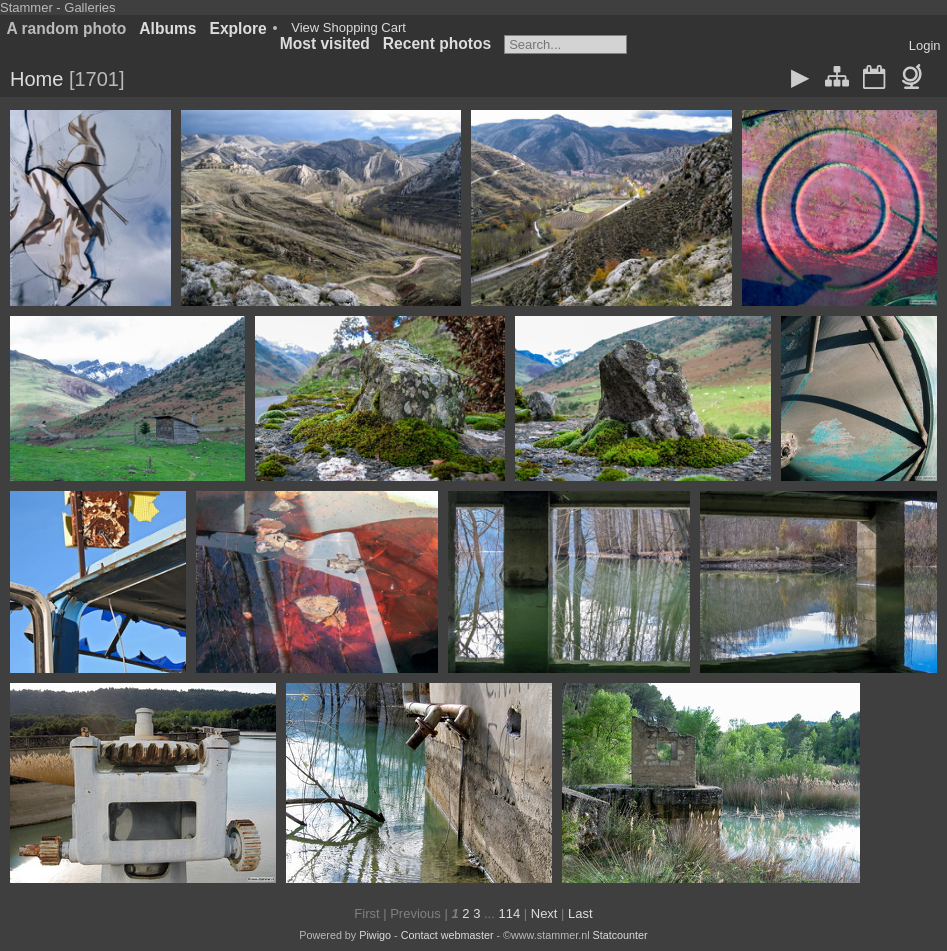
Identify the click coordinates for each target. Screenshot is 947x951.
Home (36, 79)
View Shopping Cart (348, 27)
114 (509, 913)
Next (544, 913)
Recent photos (437, 43)
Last (580, 913)
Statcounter (620, 935)
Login (925, 45)
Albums (167, 28)
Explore (238, 28)
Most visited (325, 43)
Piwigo (375, 935)
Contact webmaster (447, 935)
